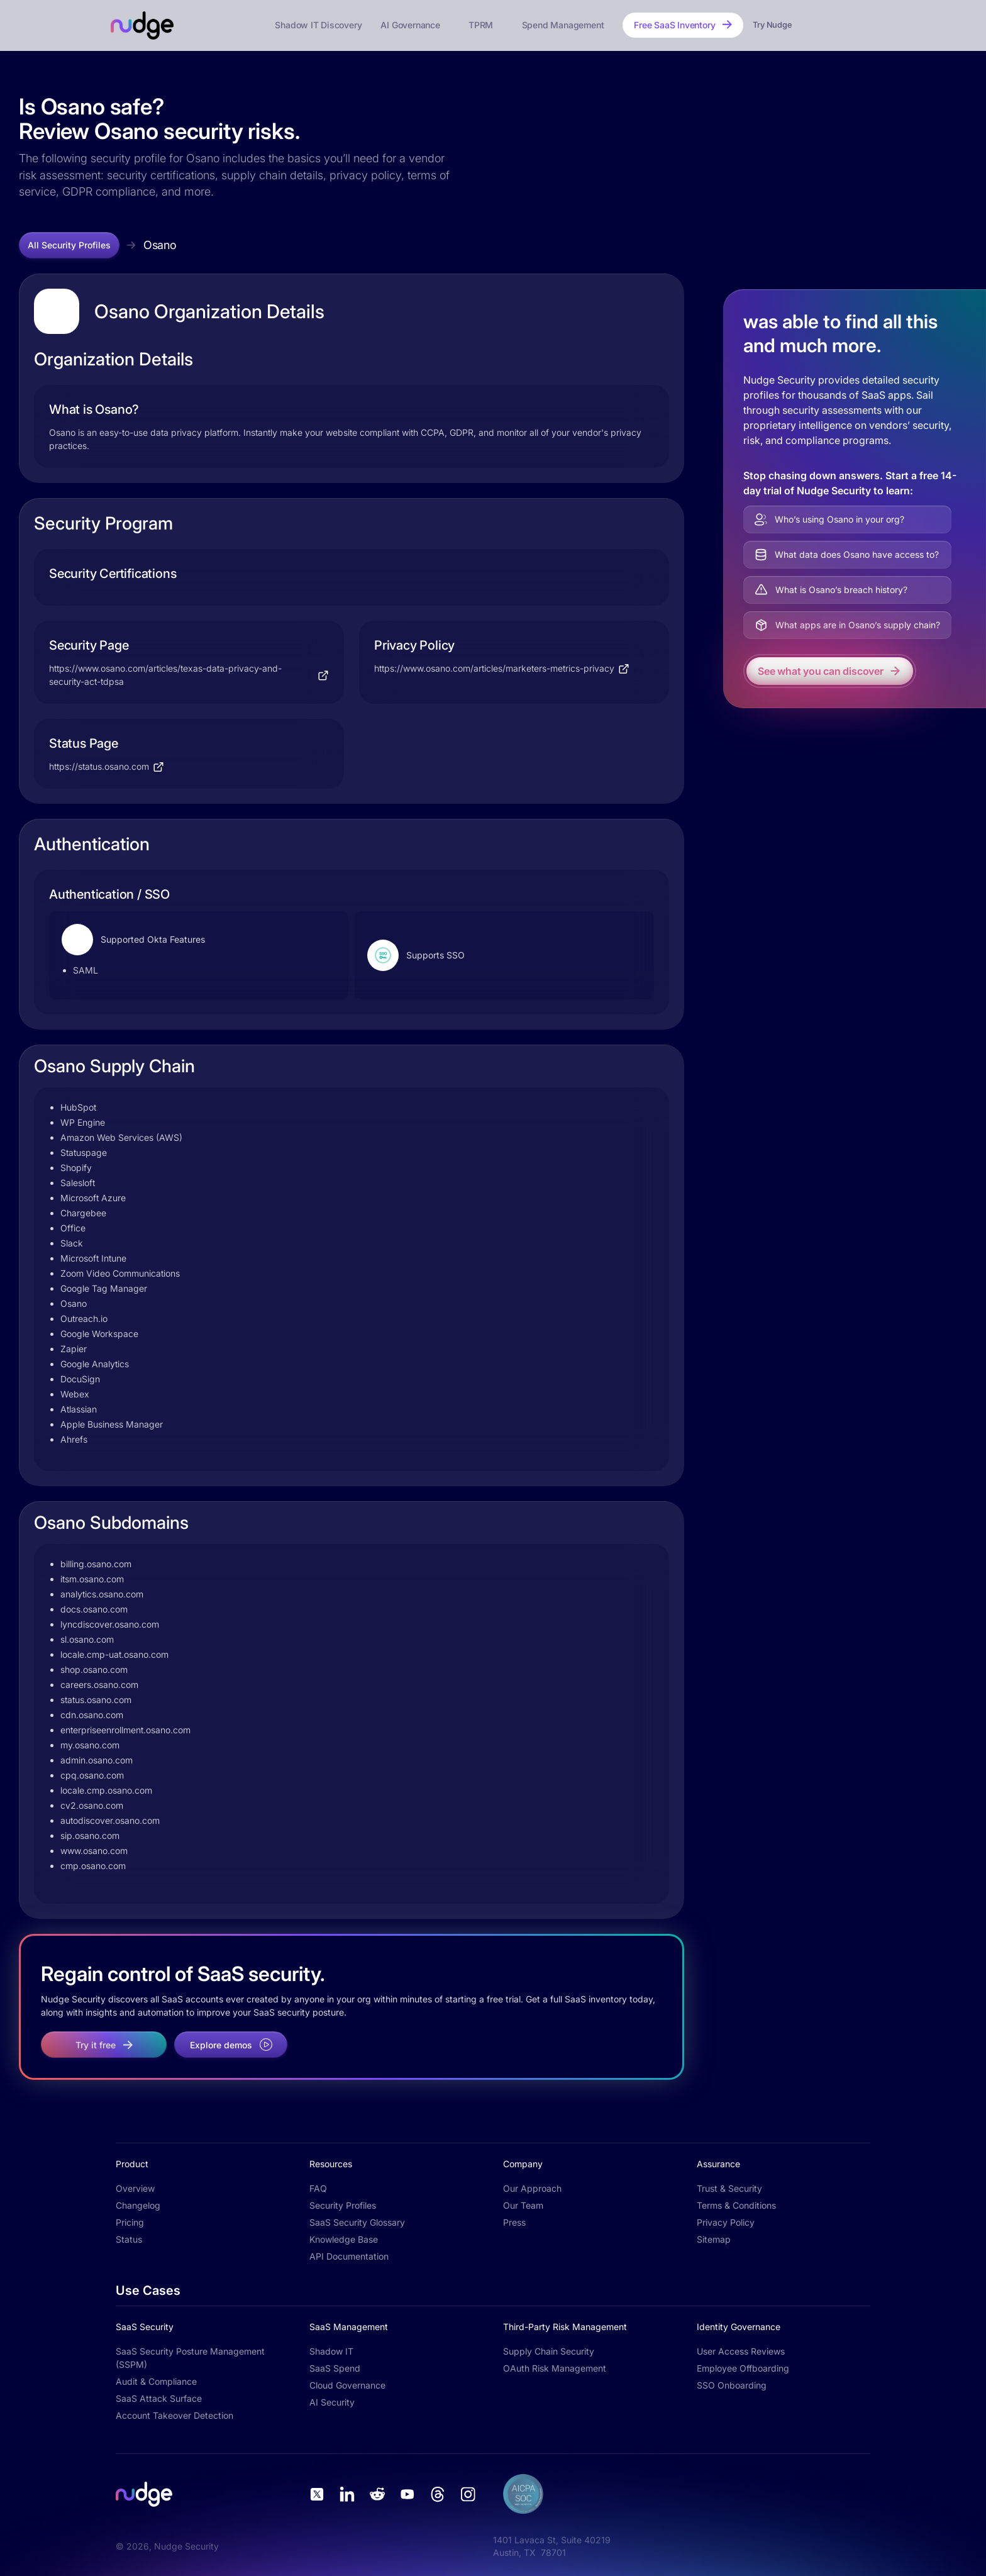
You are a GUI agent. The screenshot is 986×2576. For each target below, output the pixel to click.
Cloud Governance (347, 2385)
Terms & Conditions (736, 2205)
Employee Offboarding (743, 2368)
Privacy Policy (726, 2222)
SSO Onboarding (732, 2385)
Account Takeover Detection (174, 2415)
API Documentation (349, 2256)
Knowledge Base (343, 2239)
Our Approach (532, 2188)
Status (129, 2239)
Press (514, 2222)
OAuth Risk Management (554, 2368)
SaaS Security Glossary (357, 2222)
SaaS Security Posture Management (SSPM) (190, 2358)
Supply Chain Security (548, 2351)
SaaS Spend (334, 2368)
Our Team (523, 2205)
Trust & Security (729, 2188)
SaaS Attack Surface (159, 2398)
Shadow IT (331, 2351)
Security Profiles (342, 2205)
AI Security (332, 2402)
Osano (160, 245)
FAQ (318, 2188)
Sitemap (714, 2239)
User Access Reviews (741, 2351)
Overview (135, 2188)
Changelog (138, 2205)
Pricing (130, 2222)
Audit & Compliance (156, 2381)
